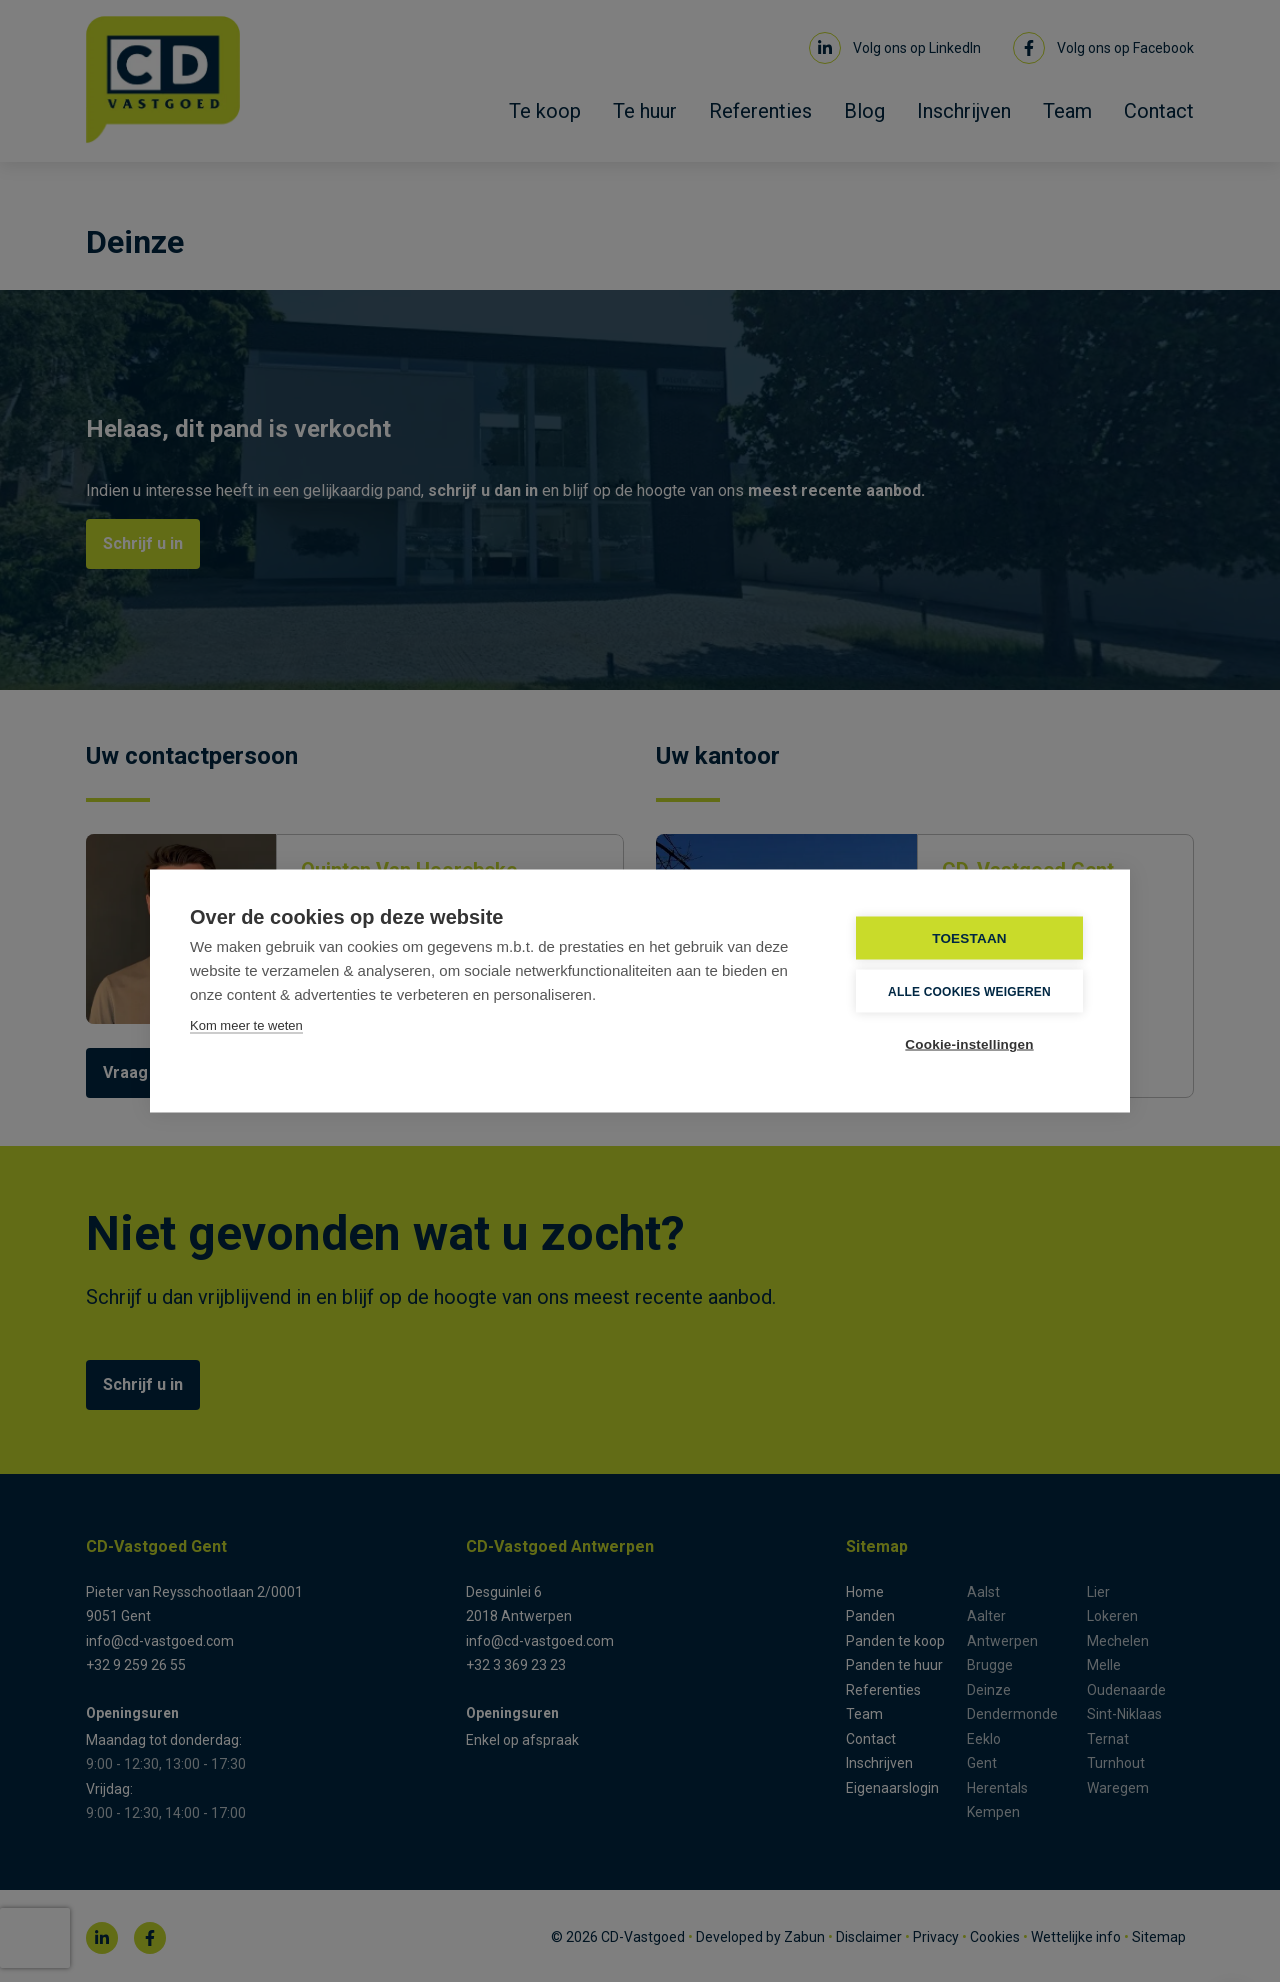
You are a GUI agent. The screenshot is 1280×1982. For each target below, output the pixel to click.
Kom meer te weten (246, 1025)
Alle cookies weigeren (969, 991)
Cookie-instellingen (969, 1044)
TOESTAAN (969, 938)
